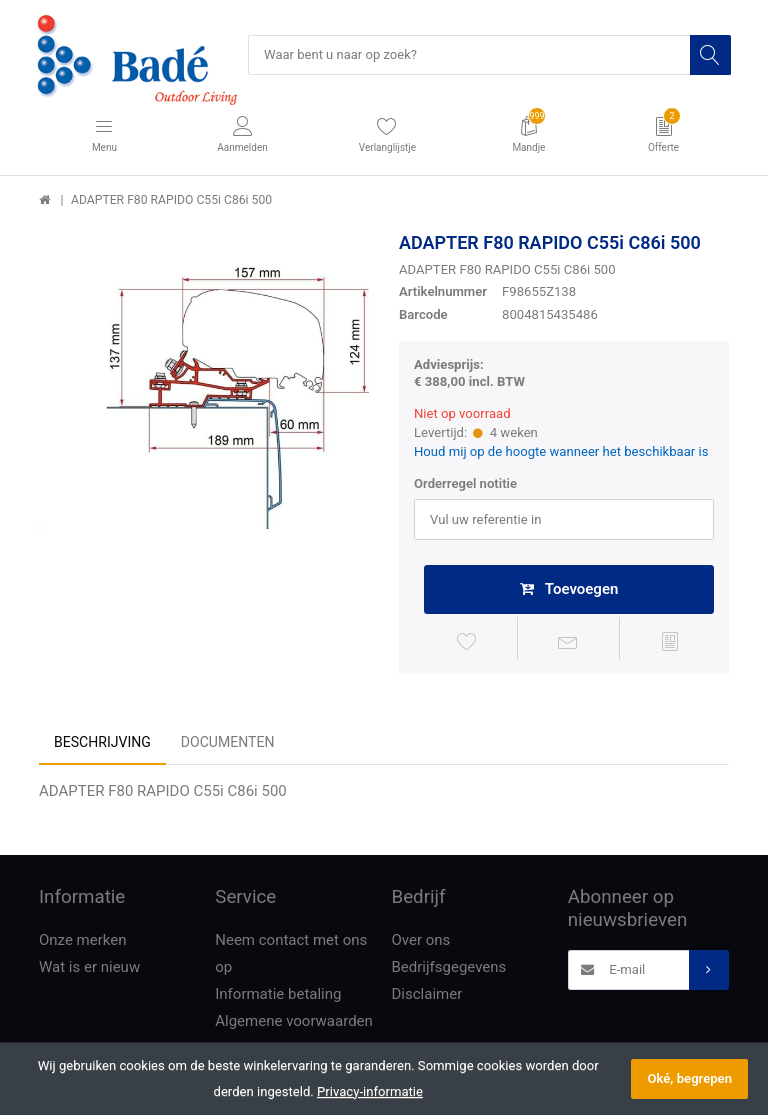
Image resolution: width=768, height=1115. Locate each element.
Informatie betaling (278, 996)
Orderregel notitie (465, 484)
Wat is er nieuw (89, 969)
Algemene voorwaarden (294, 1023)
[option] (204, 397)
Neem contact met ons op (291, 955)
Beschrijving (102, 743)
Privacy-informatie (370, 1091)
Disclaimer (427, 996)
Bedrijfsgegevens (449, 969)
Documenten (228, 743)
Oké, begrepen (689, 1078)
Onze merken (83, 942)
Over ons (421, 942)
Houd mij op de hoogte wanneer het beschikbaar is (561, 451)
